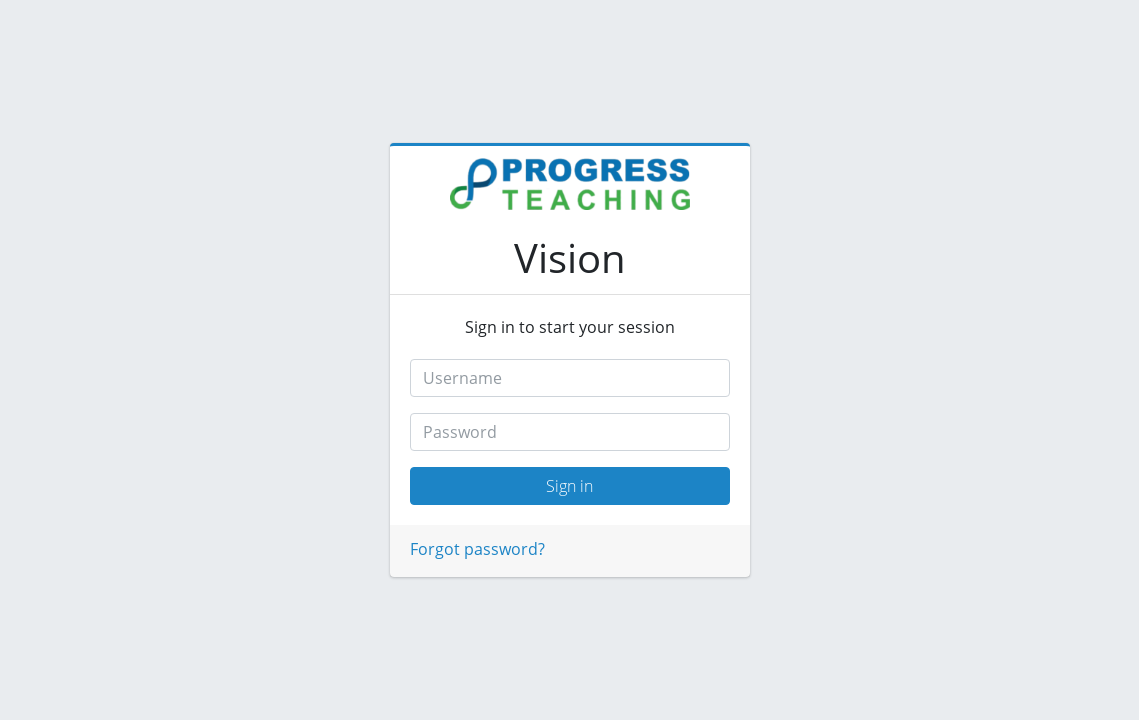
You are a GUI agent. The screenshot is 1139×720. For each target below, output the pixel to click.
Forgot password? (477, 549)
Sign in (569, 486)
